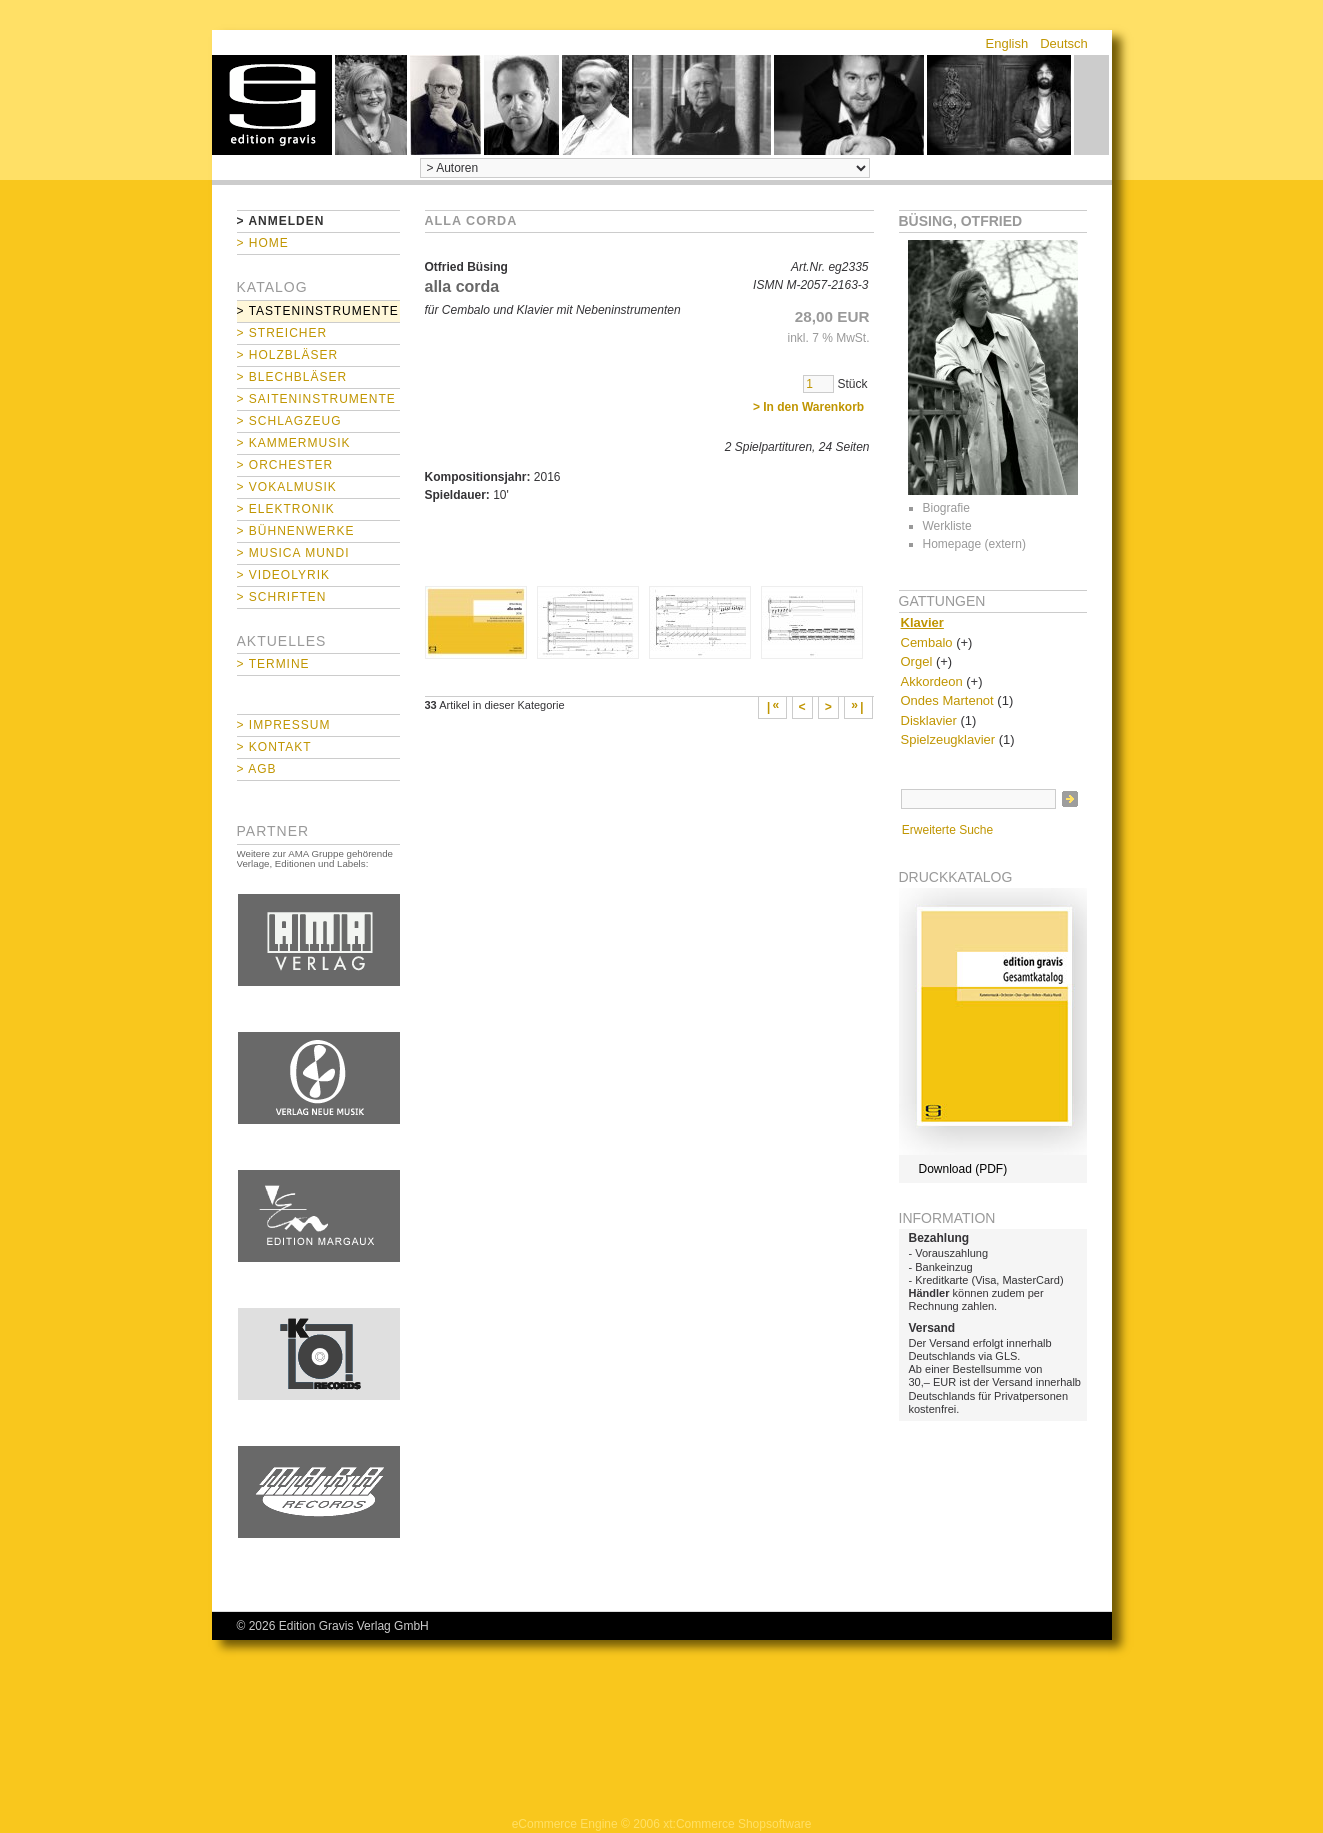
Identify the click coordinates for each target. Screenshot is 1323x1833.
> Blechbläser (292, 377)
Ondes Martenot (947, 700)
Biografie (946, 508)
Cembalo (927, 642)
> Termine (273, 664)
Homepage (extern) (974, 544)
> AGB (257, 769)
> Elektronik (286, 509)
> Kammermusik (294, 443)
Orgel (917, 661)
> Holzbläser (288, 355)
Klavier (922, 622)
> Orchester (285, 465)
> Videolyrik (283, 575)
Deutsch (1064, 43)
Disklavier (929, 720)
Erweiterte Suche (947, 830)
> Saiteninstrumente (316, 399)
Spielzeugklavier (948, 739)
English (1007, 43)
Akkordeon (932, 681)
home (272, 105)
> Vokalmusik (287, 487)
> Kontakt (274, 747)
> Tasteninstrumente (318, 311)
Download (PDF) (963, 1169)
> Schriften (282, 597)
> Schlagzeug (289, 421)
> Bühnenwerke (296, 531)
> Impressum (284, 725)
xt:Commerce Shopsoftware (737, 1824)
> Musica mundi (293, 553)
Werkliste (947, 526)
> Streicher (282, 333)
